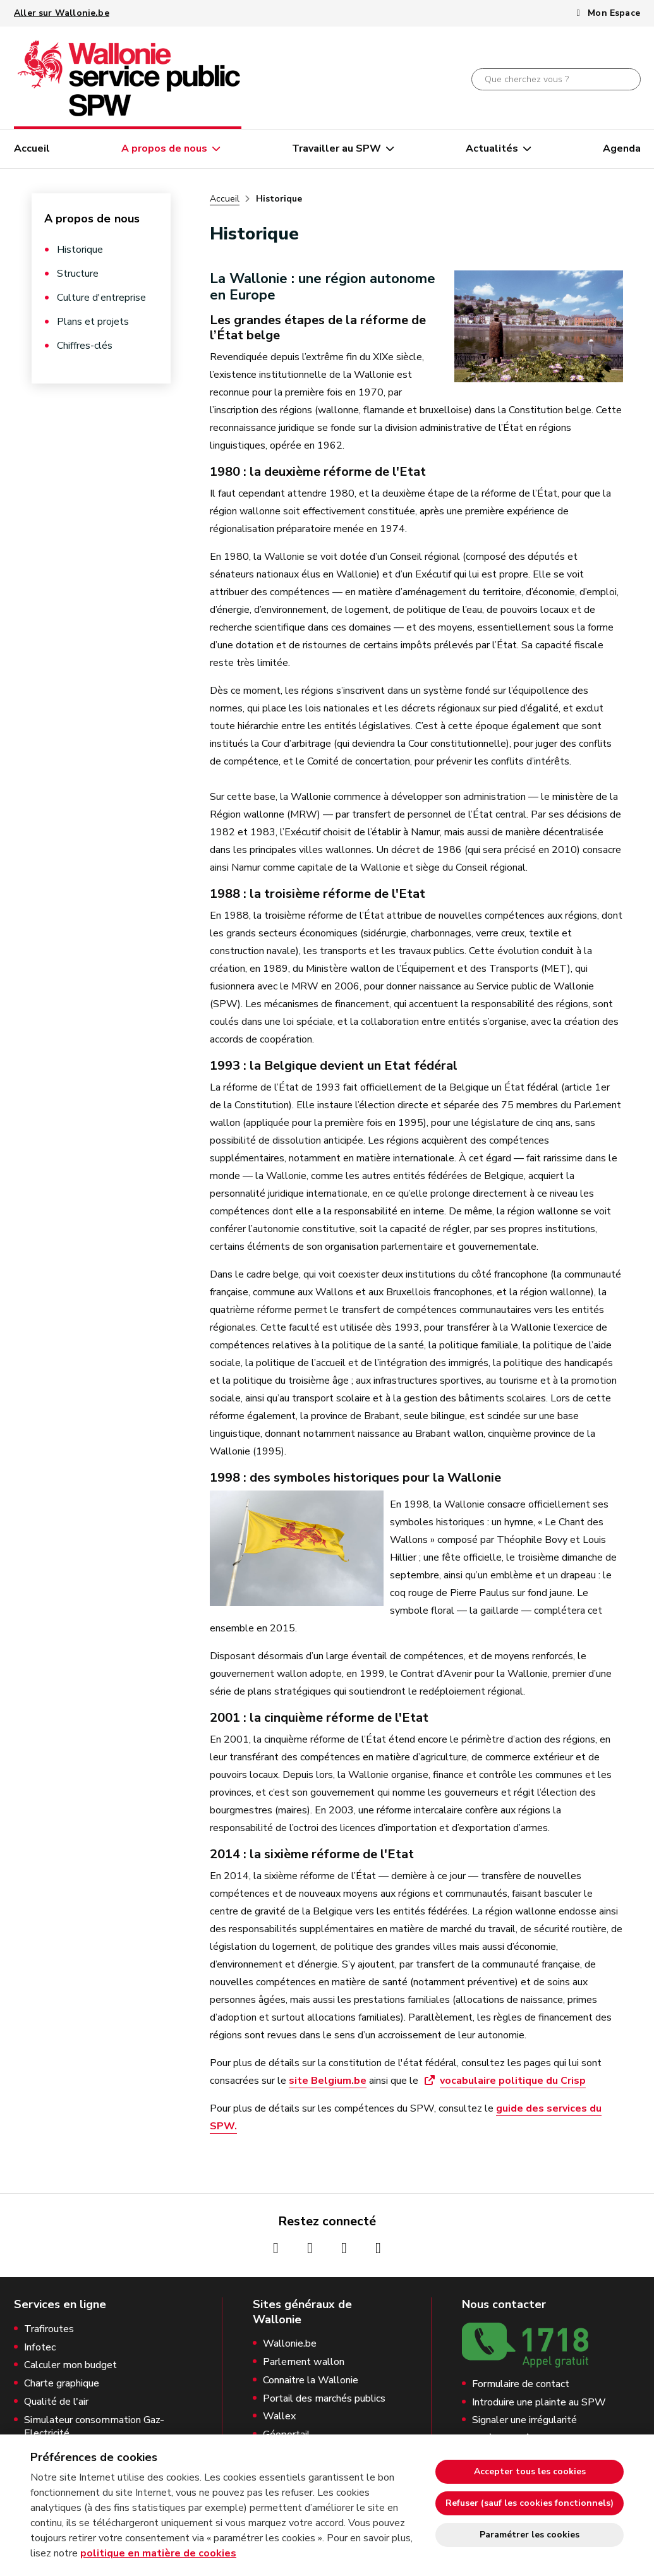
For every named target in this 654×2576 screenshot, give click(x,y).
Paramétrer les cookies (529, 2535)
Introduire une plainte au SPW (539, 2402)
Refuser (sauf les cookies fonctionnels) (529, 2503)
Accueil (32, 148)
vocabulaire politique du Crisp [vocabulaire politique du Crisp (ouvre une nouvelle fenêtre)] (513, 2081)
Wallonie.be (290, 2343)
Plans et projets (93, 322)
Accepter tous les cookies (530, 2471)
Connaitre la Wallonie (310, 2380)
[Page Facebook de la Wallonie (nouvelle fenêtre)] (276, 2248)
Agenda (622, 148)
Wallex (279, 2416)
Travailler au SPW (336, 148)
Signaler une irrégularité (524, 2420)
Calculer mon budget (70, 2365)
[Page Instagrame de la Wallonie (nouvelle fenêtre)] (310, 2248)
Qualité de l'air (56, 2402)
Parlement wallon (303, 2362)
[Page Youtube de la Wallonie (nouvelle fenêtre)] (344, 2248)
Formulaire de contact (520, 2384)
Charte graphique (61, 2383)
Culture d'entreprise (101, 298)
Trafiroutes (49, 2329)
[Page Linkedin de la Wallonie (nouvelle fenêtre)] (378, 2248)
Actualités (492, 148)
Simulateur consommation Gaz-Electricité (94, 2427)
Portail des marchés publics (324, 2398)
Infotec (40, 2347)
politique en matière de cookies (158, 2553)
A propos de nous (164, 148)
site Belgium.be (327, 2081)
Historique (80, 250)
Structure (78, 274)
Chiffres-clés (84, 346)
